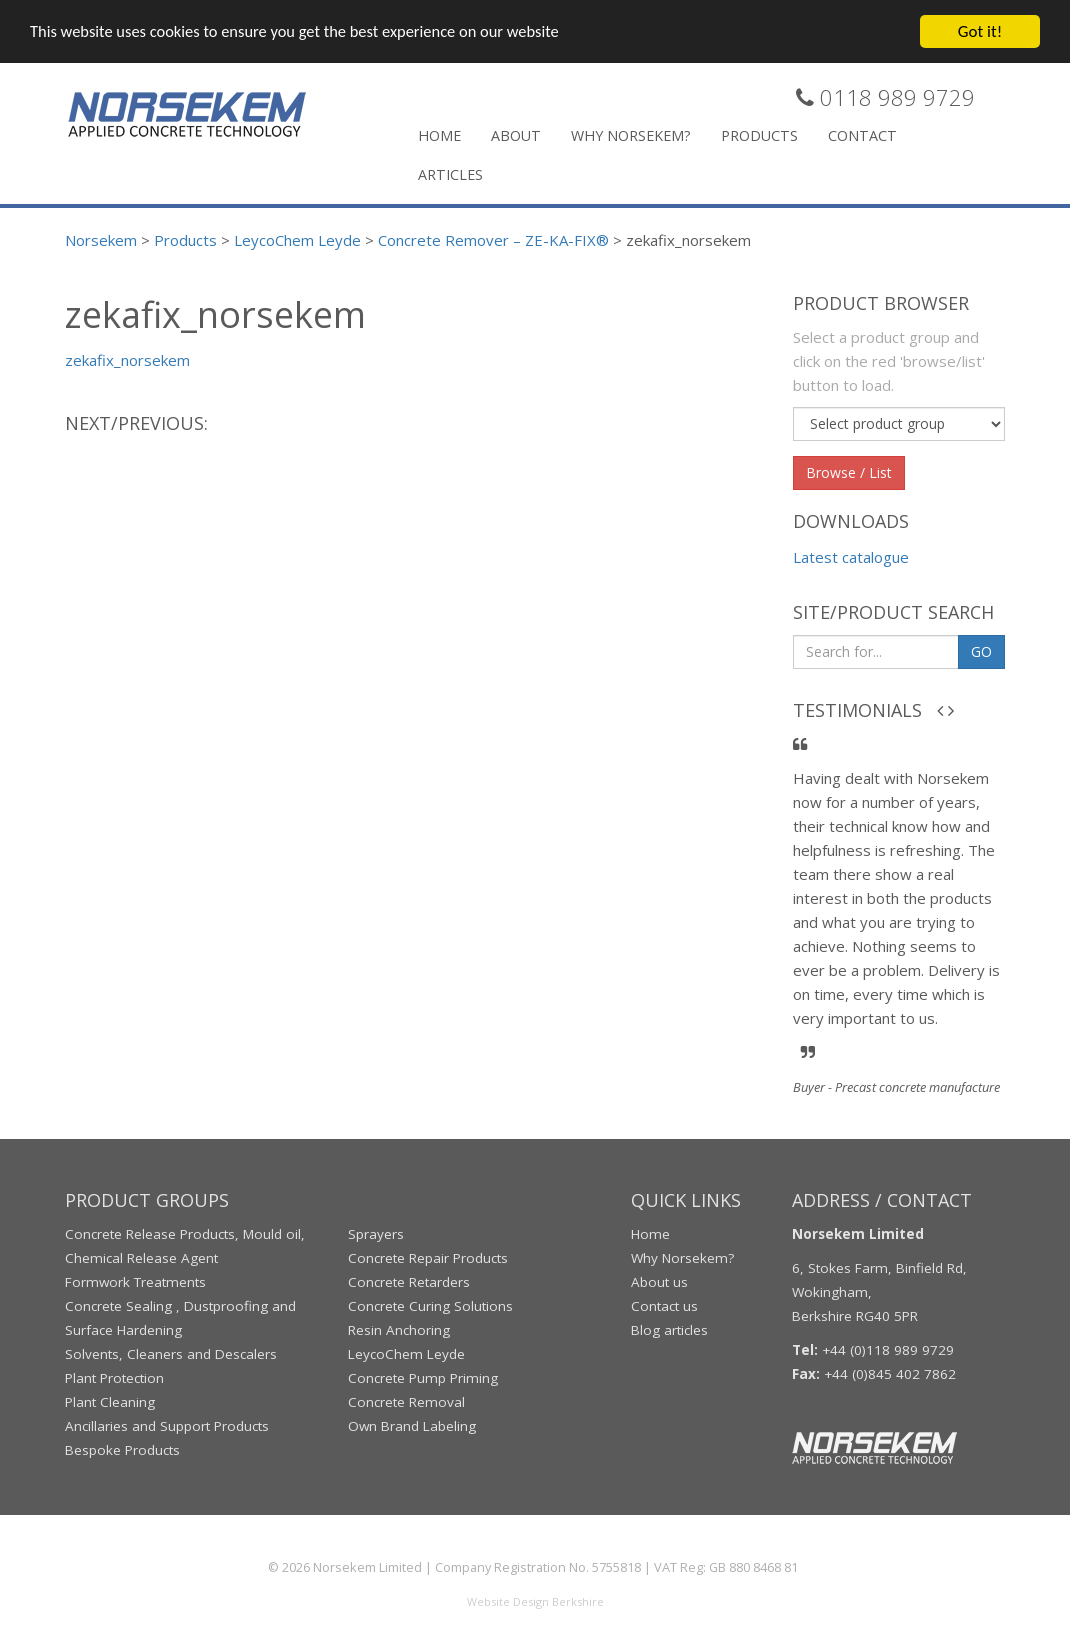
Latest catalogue (851, 556)
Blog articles (669, 1329)
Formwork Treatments (135, 1281)
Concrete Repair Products (428, 1257)
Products (759, 133)
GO (981, 649)
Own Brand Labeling (412, 1425)
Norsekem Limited (367, 1566)
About (516, 133)
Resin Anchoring (399, 1329)
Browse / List (849, 470)
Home (439, 133)
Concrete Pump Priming (423, 1377)
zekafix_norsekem (127, 359)
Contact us (664, 1305)
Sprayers (376, 1233)
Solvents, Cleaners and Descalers (171, 1353)
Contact (862, 133)
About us (659, 1281)
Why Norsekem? (631, 133)
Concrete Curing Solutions (430, 1305)
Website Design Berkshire (535, 1600)
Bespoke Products (122, 1449)
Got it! (980, 29)
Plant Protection (114, 1377)
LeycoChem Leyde (406, 1353)
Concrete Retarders (409, 1281)
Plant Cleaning (110, 1401)
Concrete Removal (406, 1401)
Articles (450, 172)
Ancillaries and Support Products (167, 1425)
